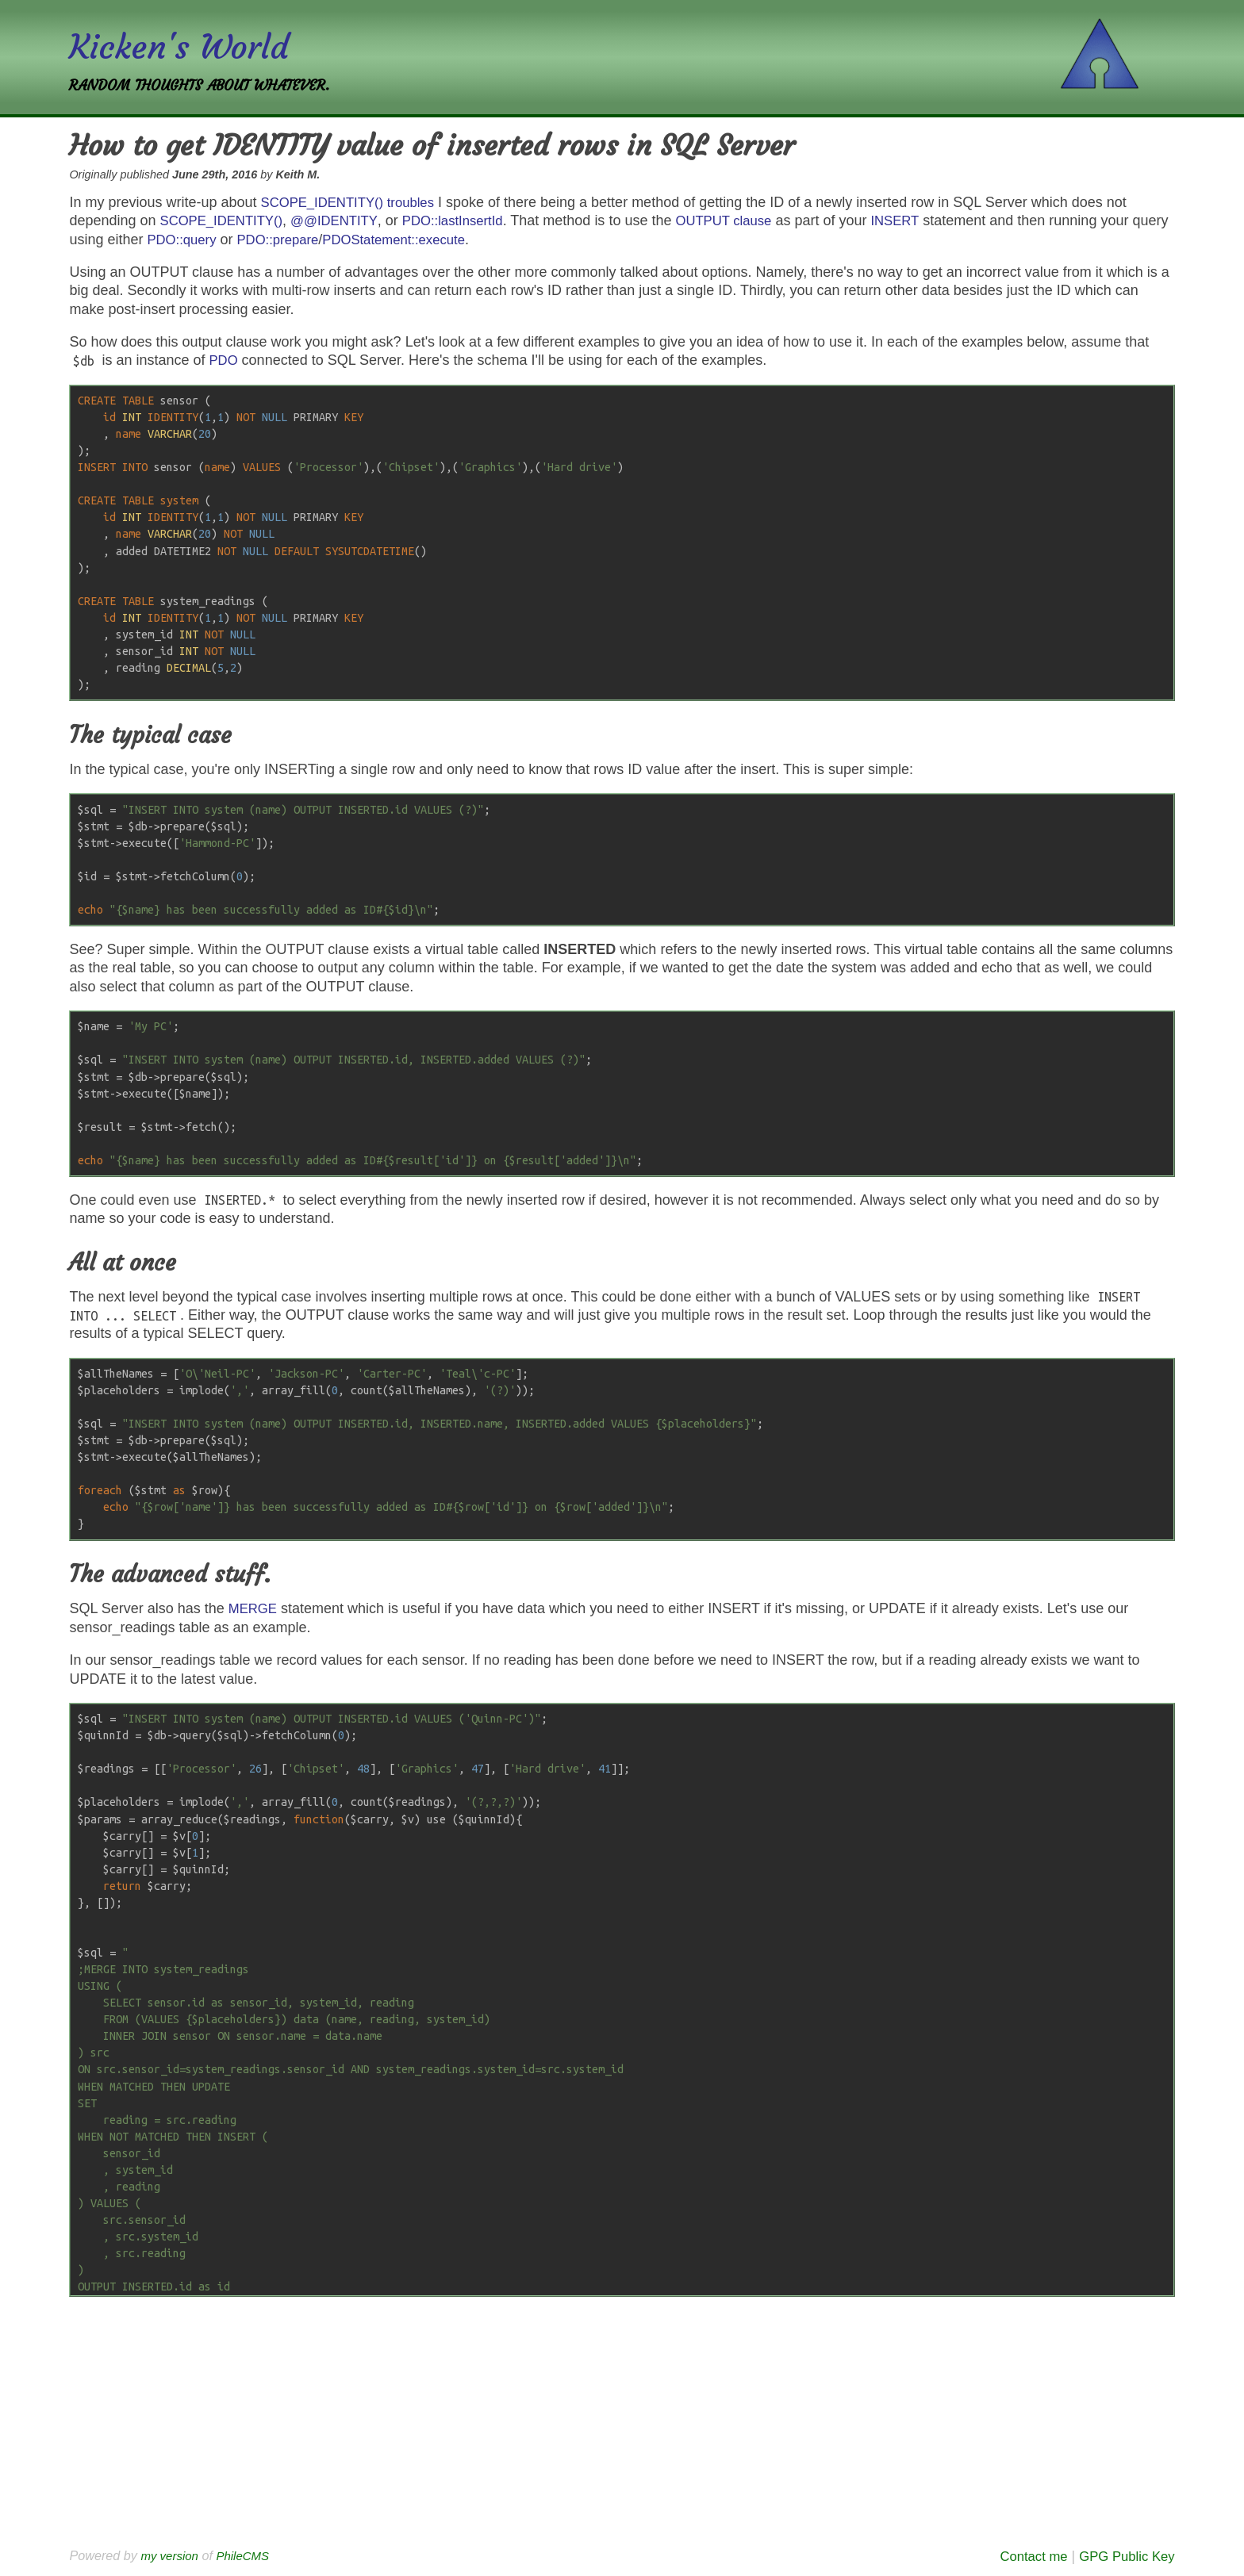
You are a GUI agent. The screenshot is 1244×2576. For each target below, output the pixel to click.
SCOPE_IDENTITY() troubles (354, 202)
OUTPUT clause (751, 220)
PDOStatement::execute (451, 239)
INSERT (927, 220)
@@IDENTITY (347, 220)
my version (171, 2555)
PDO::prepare (326, 239)
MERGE (254, 1608)
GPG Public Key (1123, 2556)
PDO (224, 360)
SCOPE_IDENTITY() (226, 220)
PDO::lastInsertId (471, 220)
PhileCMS (249, 2555)
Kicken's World (188, 46)
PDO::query (224, 239)
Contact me (1023, 2556)
